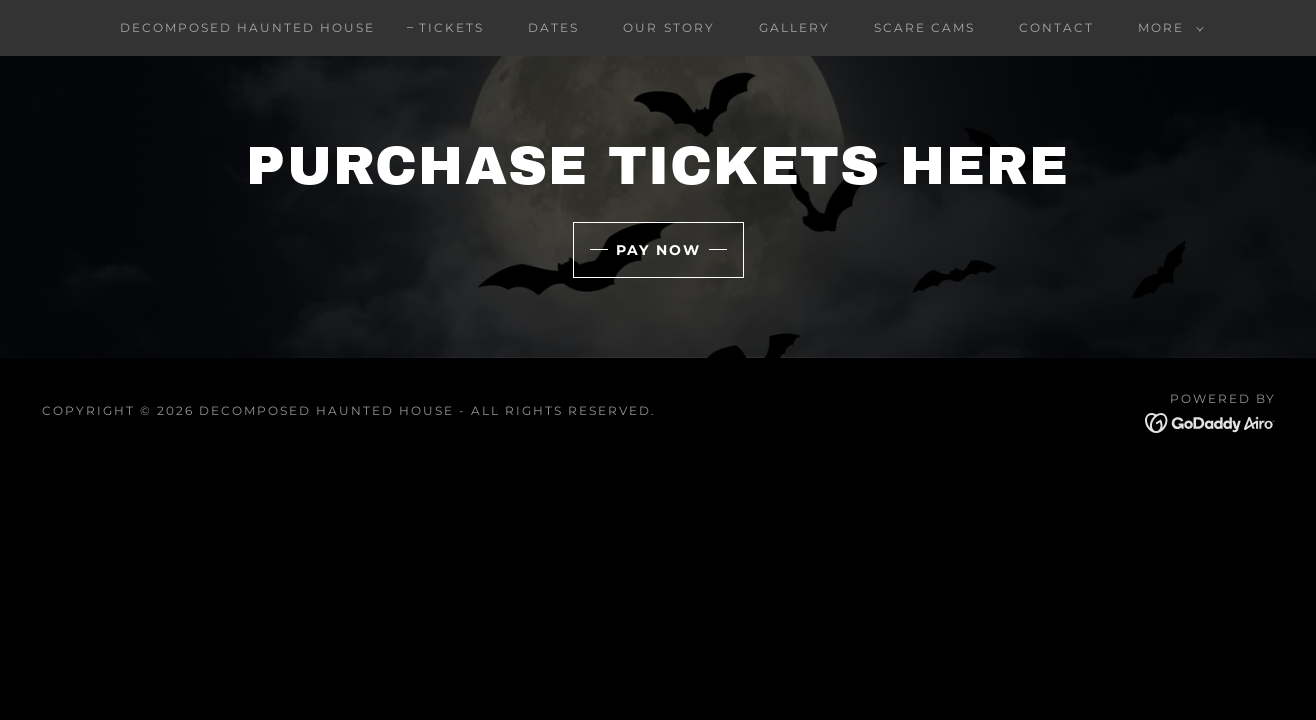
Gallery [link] (794, 27)
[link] (1210, 421)
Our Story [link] (668, 27)
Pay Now (658, 250)
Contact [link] (1056, 27)
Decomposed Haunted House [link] (247, 27)
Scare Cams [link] (924, 27)
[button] (1167, 28)
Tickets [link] (451, 27)
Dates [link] (553, 27)
